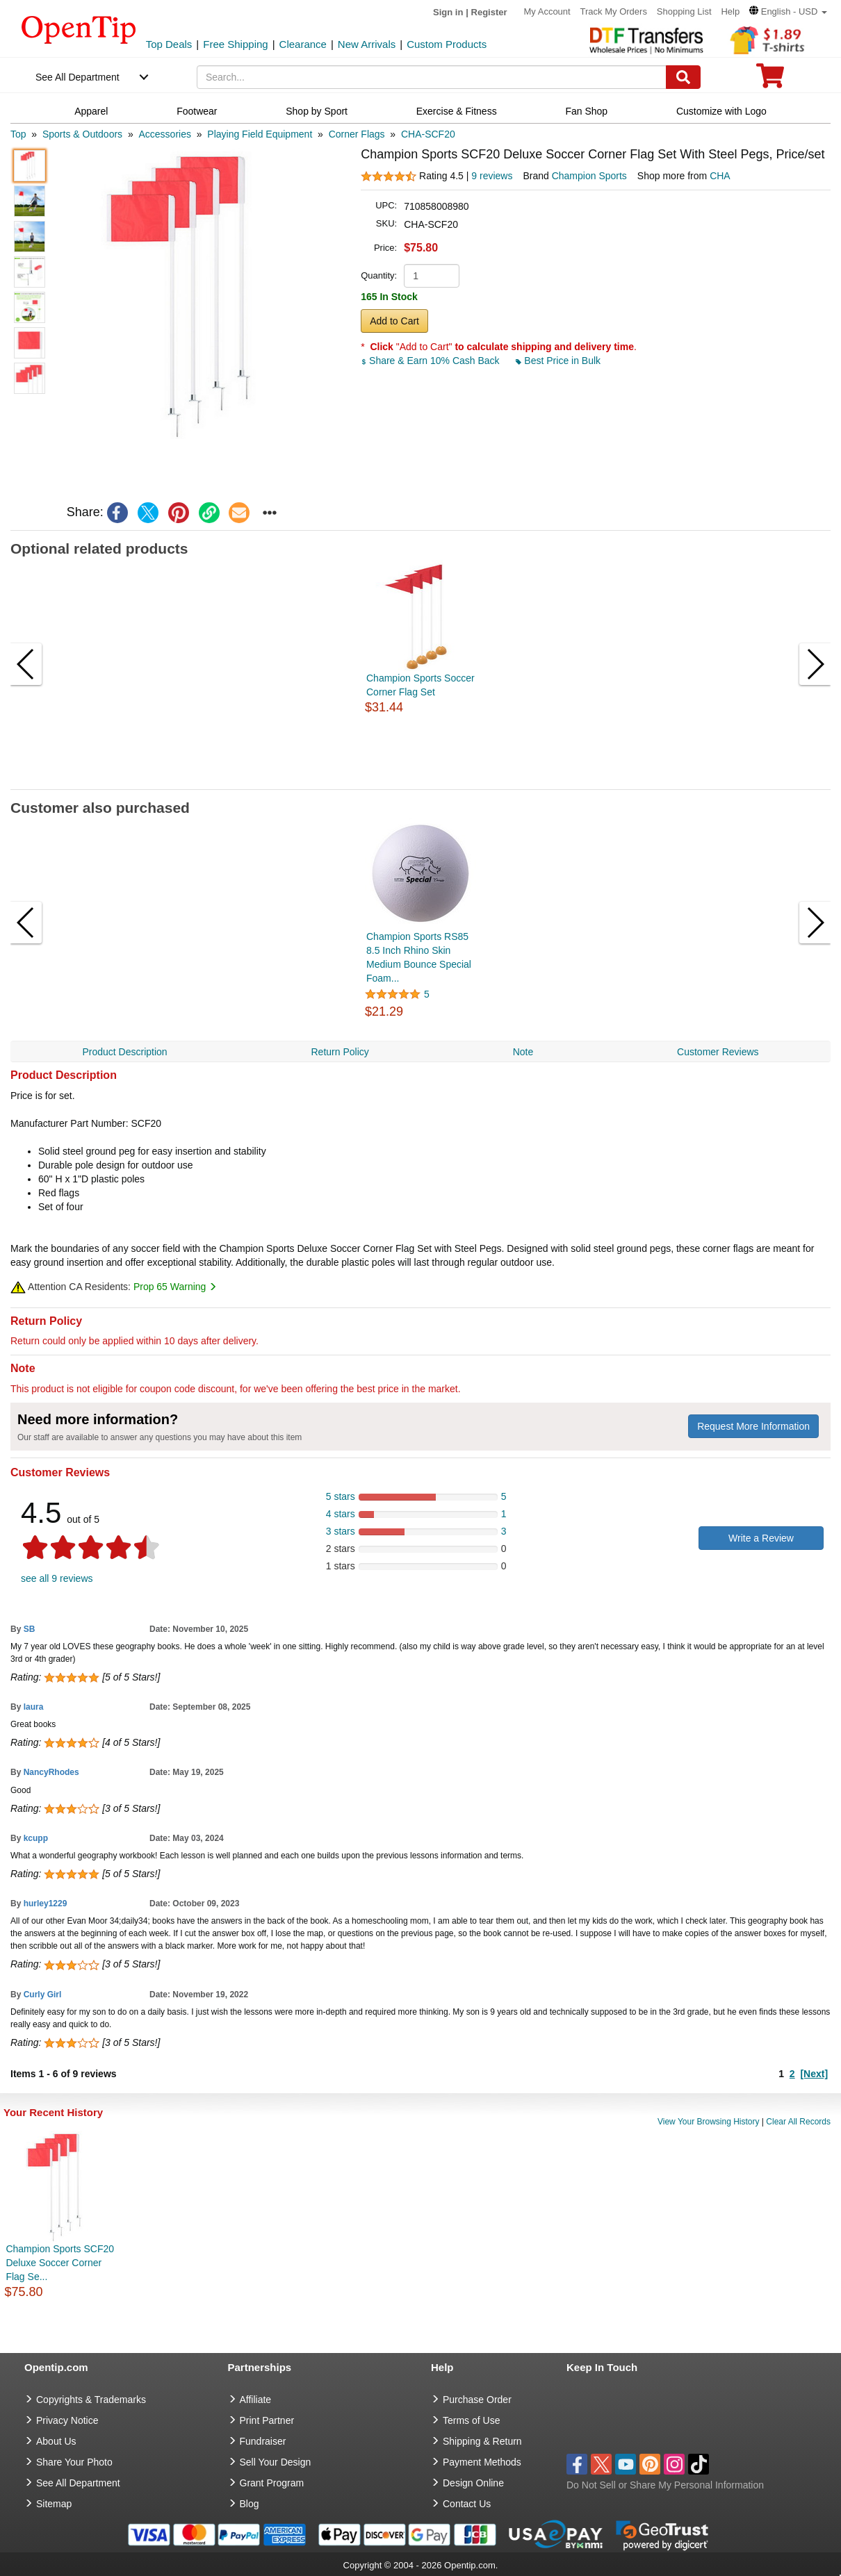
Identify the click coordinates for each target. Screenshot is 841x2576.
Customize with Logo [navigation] (721, 111)
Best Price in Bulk (558, 360)
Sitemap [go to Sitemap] (54, 2503)
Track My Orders (613, 11)
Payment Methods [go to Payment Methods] (482, 2462)
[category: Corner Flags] (357, 134)
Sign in (448, 12)
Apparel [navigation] (91, 111)
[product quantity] (431, 276)
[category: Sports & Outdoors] (82, 134)
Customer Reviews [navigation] (717, 1051)
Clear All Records (798, 2122)
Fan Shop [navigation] (586, 111)
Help (730, 11)
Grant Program (272, 2482)
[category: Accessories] (164, 134)
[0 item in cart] (770, 80)
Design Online (473, 2482)
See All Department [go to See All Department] (78, 2482)
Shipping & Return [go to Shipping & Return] (482, 2441)
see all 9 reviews (57, 1578)
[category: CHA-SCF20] (428, 134)
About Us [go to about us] (56, 2441)
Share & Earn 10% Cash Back (431, 360)
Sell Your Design (275, 2462)
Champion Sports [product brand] (589, 175)
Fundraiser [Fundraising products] (263, 2441)
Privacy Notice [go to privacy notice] (67, 2420)
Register (489, 12)
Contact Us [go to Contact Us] (467, 2503)
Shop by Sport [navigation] (317, 111)
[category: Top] (18, 134)
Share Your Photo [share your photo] (74, 2462)
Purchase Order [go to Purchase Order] (477, 2399)
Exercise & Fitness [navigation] (456, 111)
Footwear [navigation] (197, 111)
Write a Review (761, 1538)
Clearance (303, 44)
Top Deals (169, 44)
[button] (788, 11)
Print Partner (267, 2420)
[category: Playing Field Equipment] (259, 134)
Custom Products (447, 44)
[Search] (683, 77)
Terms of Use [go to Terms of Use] (471, 2420)
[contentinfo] (78, 28)
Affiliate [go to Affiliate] (256, 2399)
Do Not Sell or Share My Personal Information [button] (665, 2485)
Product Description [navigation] (124, 1051)
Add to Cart (394, 321)
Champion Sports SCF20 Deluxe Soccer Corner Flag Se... (60, 2262)
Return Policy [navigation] (339, 1051)
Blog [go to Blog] (249, 2503)
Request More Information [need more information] (753, 1426)
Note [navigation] (523, 1051)
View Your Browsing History (709, 2122)
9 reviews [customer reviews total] (491, 175)
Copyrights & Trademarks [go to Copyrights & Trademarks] (91, 2399)
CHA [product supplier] (720, 175)
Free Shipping (235, 44)
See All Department (77, 77)
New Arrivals (366, 44)
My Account (546, 11)
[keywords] (432, 77)
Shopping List (684, 11)
